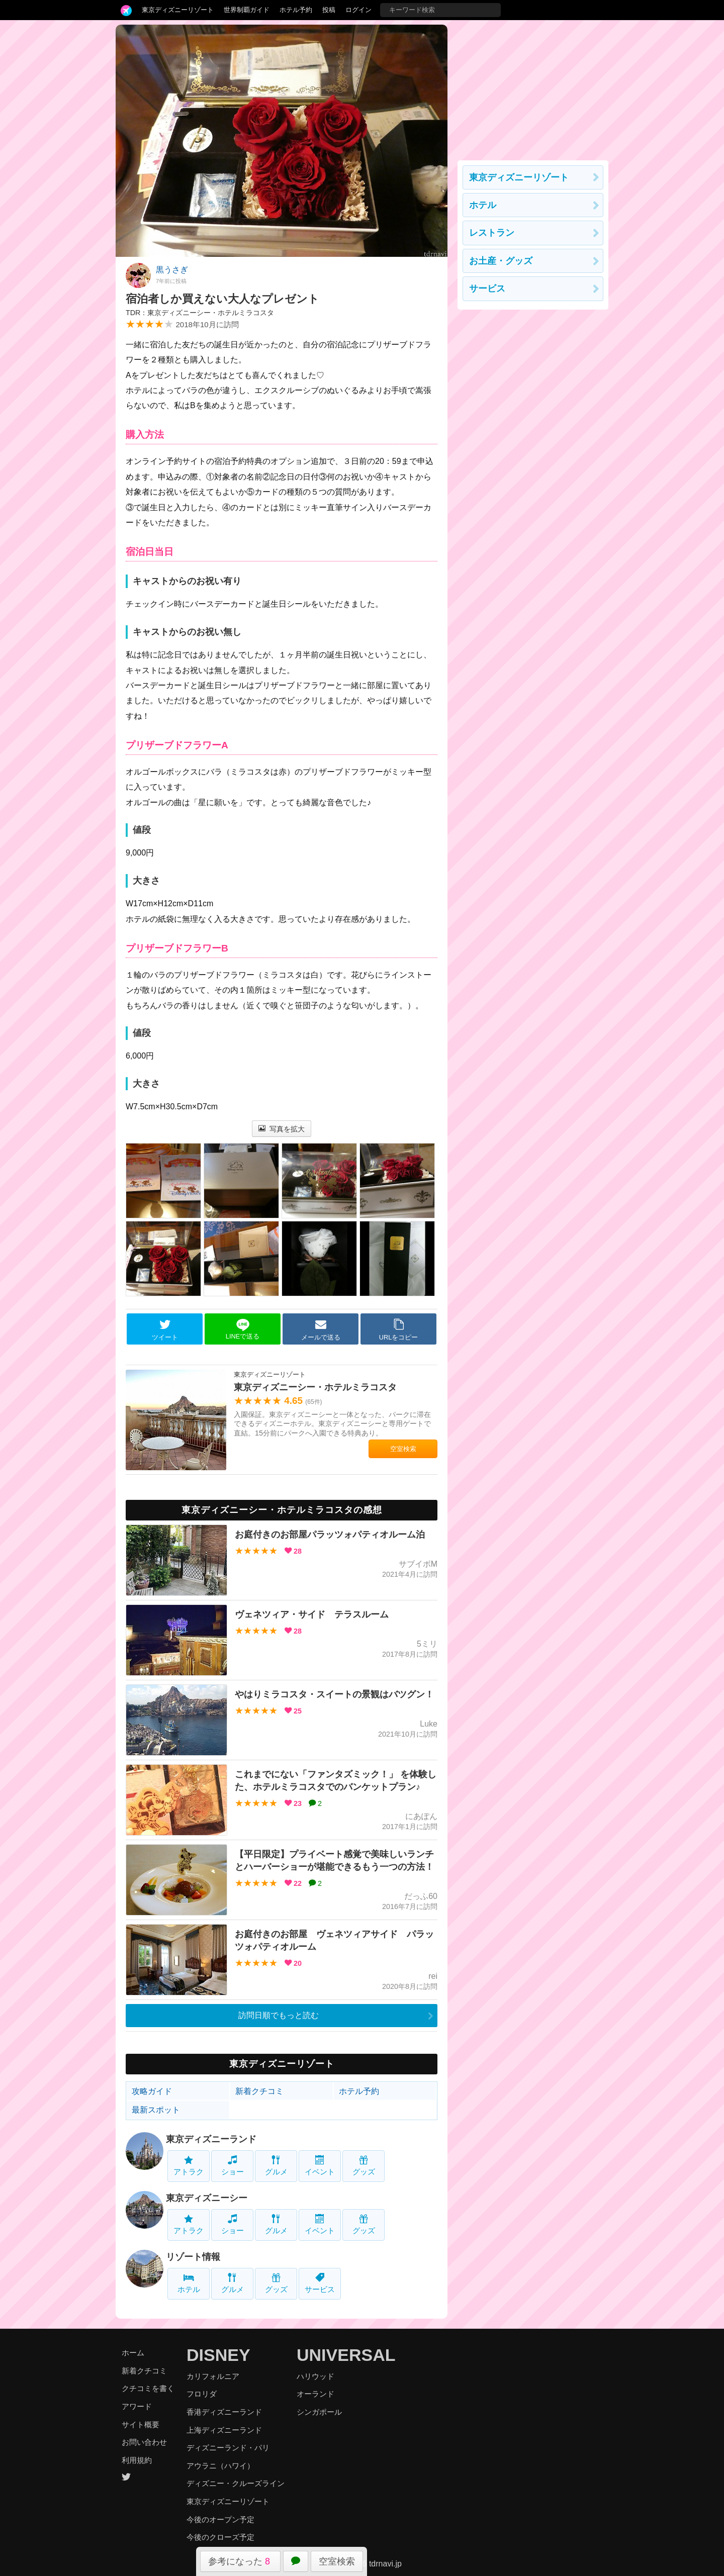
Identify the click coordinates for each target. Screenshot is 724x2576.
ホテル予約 (296, 10)
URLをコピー (398, 1329)
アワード (137, 2406)
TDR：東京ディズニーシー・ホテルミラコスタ (200, 313)
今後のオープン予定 (220, 2519)
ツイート (165, 1329)
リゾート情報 (193, 2257)
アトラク (188, 2165)
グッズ (363, 2165)
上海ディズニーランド (224, 2430)
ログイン (358, 10)
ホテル (188, 2283)
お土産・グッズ (500, 261)
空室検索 (337, 2561)
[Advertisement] (533, 87)
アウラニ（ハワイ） (220, 2465)
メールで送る (320, 1329)
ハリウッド (315, 2376)
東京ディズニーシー (206, 2198)
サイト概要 (140, 2424)
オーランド (315, 2394)
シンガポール (319, 2412)
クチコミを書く (148, 2388)
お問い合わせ (144, 2442)
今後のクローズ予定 (220, 2537)
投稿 (328, 10)
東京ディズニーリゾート (178, 10)
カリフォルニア (213, 2376)
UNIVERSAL (346, 2354)
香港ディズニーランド (224, 2412)
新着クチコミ (259, 2091)
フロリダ (202, 2394)
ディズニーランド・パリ (228, 2447)
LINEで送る (242, 1329)
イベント (320, 2165)
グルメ (276, 2165)
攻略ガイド (152, 2091)
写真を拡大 (281, 1129)
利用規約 (137, 2460)
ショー (232, 2165)
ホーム (133, 2352)
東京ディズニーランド (211, 2139)
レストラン (491, 233)
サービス (320, 2283)
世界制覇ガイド (246, 10)
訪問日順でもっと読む (278, 2015)
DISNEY (218, 2354)
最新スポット (156, 2110)
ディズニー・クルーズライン (236, 2483)
